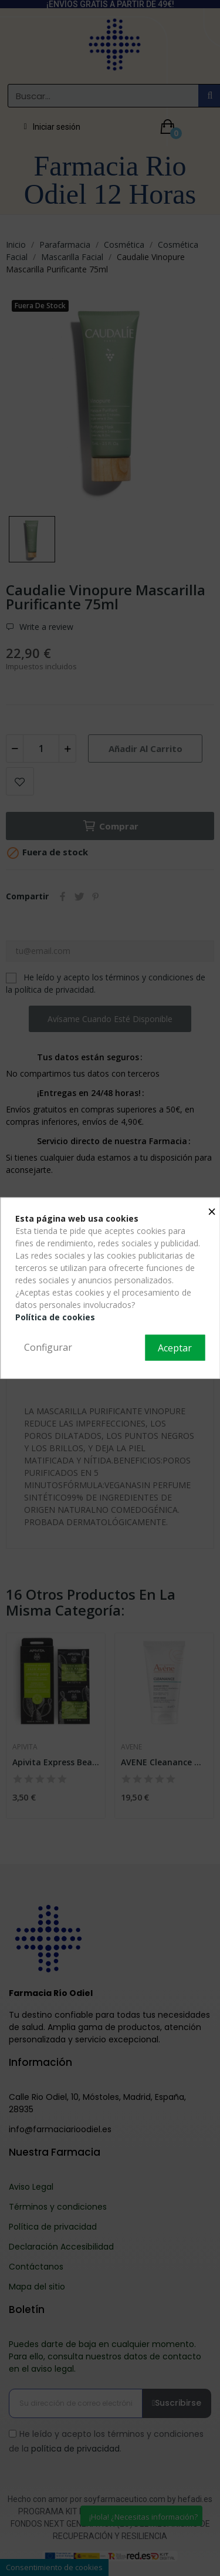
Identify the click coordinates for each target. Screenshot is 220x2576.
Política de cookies (55, 1317)
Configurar (48, 1347)
